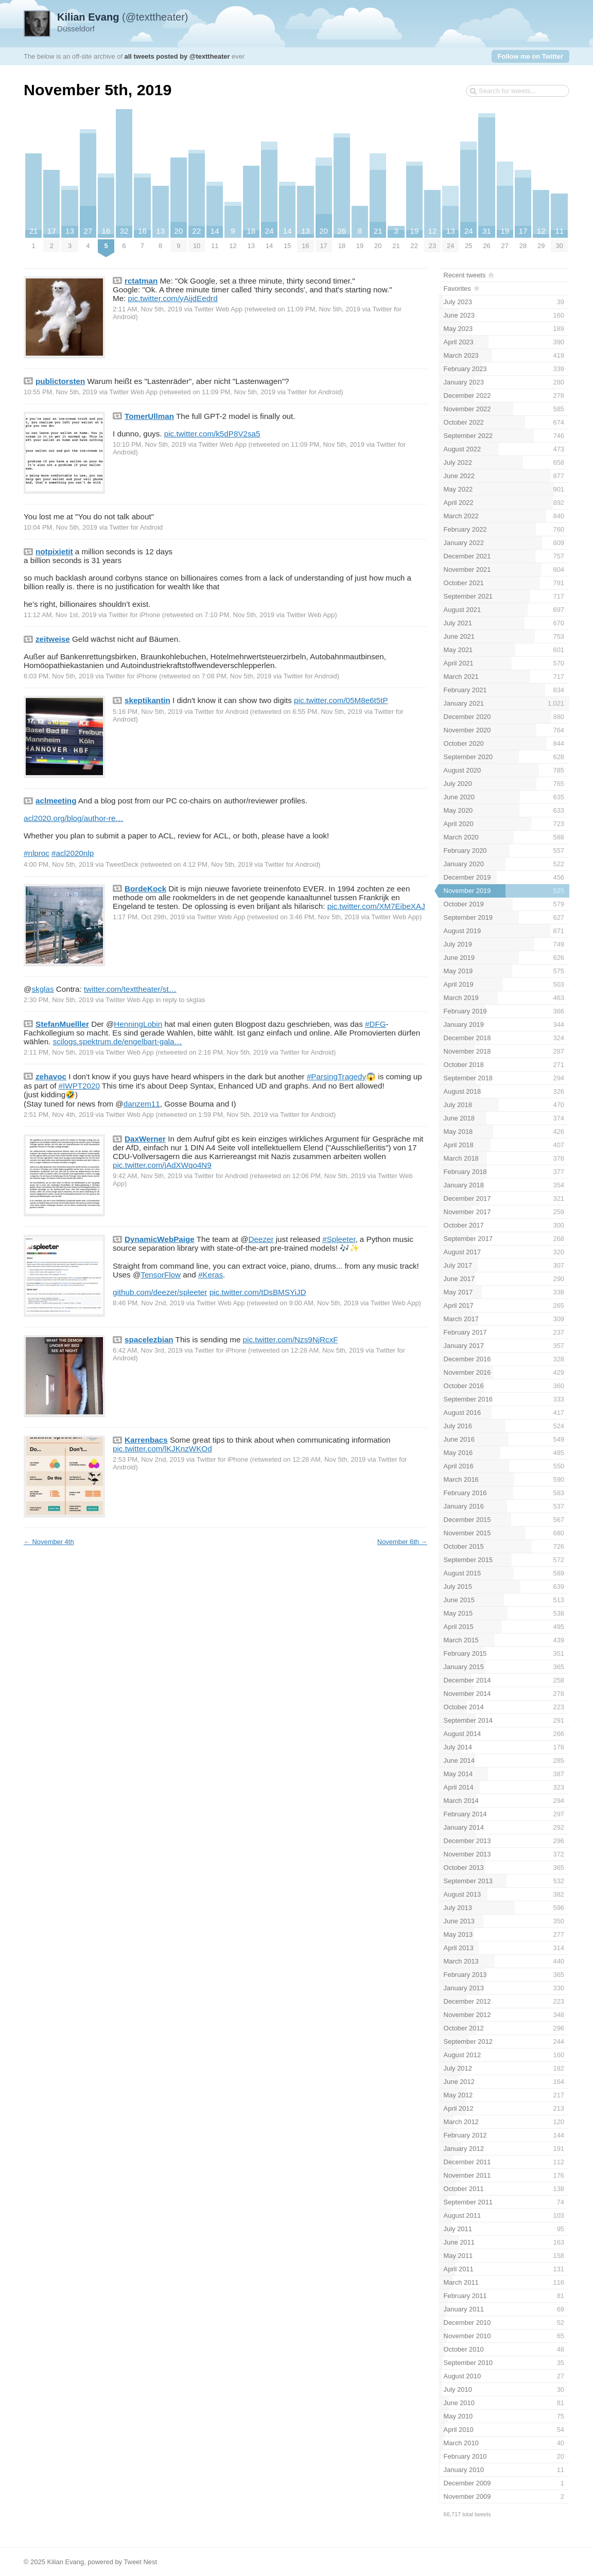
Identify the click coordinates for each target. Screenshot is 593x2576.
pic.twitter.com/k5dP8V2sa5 (212, 433)
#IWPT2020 (79, 1085)
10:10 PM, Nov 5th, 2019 (149, 444)
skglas (42, 989)
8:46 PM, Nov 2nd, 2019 (148, 1303)
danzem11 (142, 1103)
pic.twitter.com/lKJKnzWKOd (162, 1448)
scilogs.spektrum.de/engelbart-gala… (117, 1041)
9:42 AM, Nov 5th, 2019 (147, 1176)
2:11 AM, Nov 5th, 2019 (147, 309)
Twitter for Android (314, 392)
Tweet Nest (140, 2562)
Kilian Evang (65, 2562)
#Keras (210, 1274)
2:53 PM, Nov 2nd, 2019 (148, 1459)
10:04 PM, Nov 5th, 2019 (60, 527)
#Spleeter (338, 1239)
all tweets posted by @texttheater (177, 56)
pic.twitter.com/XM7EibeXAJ (376, 906)
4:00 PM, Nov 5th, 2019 (59, 864)
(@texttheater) (122, 17)
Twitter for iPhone (134, 615)
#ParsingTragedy (336, 1076)
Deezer (261, 1239)
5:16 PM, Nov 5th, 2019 (148, 711)
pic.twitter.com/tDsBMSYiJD (258, 1292)
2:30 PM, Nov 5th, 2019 (59, 1000)
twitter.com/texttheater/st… (130, 989)
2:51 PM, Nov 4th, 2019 (59, 1114)
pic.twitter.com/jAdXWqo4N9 (162, 1165)
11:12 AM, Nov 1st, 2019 (60, 615)
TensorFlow (161, 1274)
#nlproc (36, 853)
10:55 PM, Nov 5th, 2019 (60, 392)
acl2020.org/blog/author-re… (74, 818)
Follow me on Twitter (530, 56)
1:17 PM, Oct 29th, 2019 (149, 917)
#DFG (375, 1024)
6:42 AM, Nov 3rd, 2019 (148, 1350)
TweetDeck (122, 864)
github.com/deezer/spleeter (160, 1292)
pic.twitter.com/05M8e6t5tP (341, 700)
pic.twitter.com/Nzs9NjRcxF (290, 1339)
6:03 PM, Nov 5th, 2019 (59, 676)
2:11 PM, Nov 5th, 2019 (59, 1052)
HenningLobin (138, 1024)
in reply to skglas (180, 1000)
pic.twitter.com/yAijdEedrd (173, 298)
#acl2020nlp (72, 853)
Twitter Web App (218, 309)
